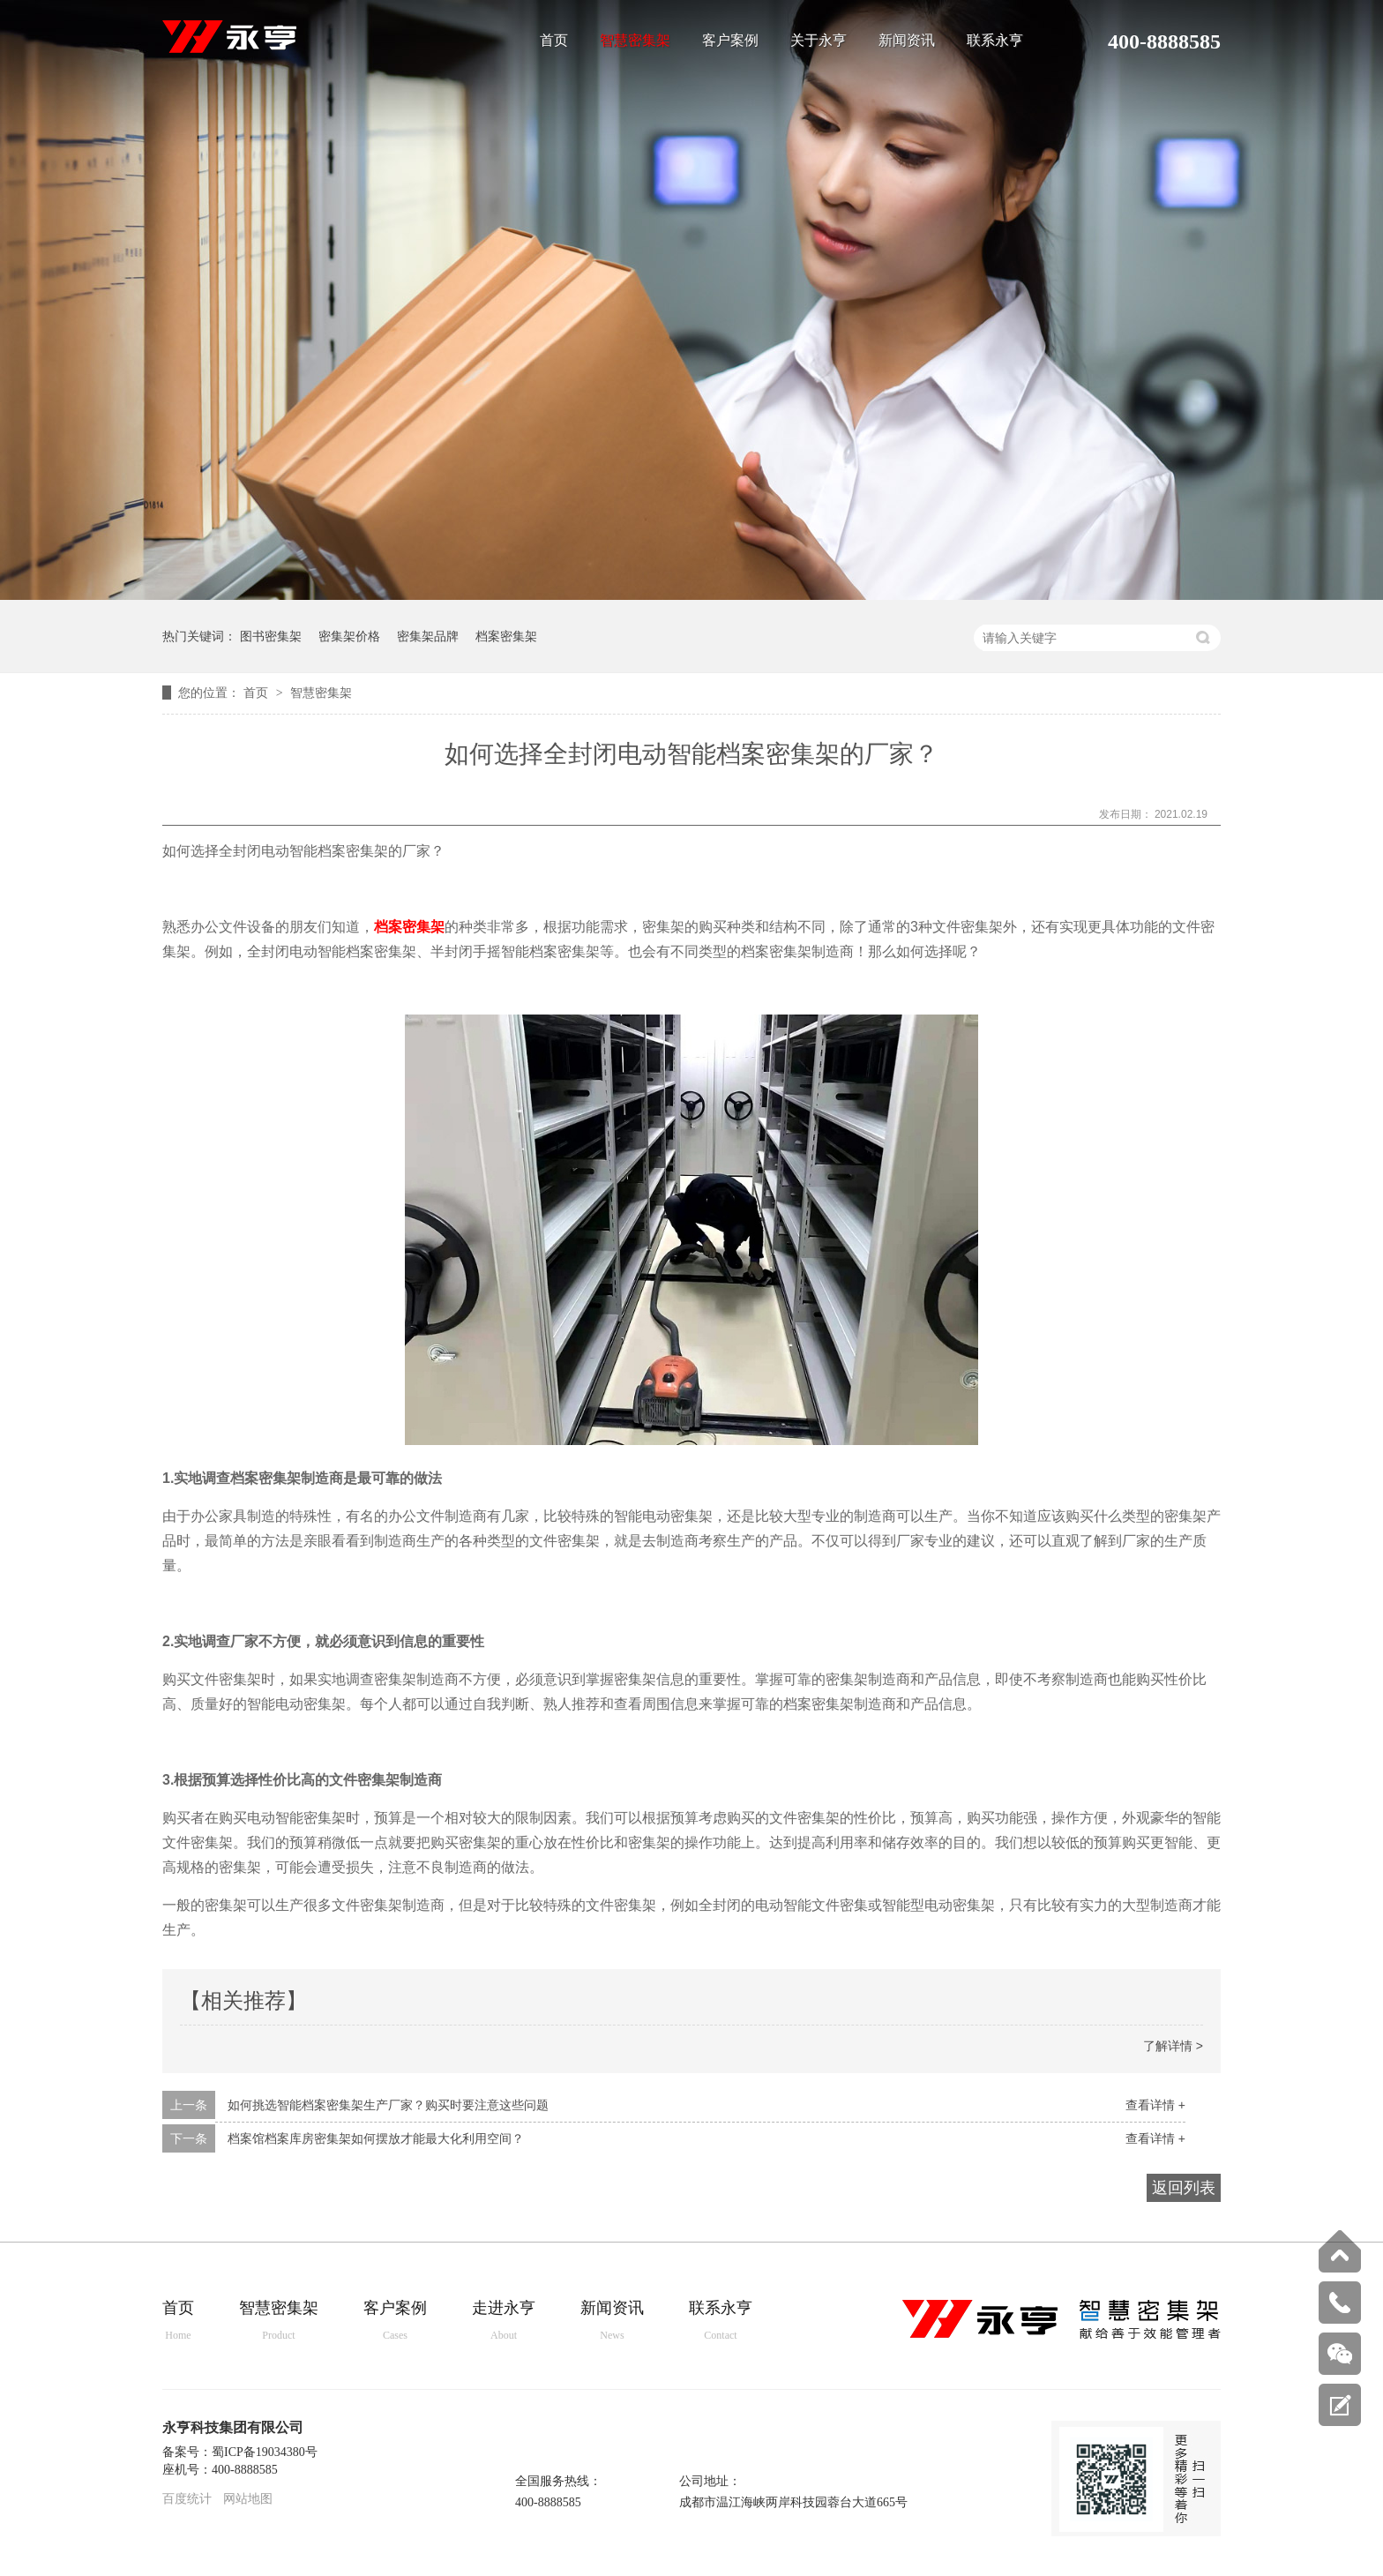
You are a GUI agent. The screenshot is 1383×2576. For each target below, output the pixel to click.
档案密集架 (506, 636)
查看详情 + (1155, 2105)
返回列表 (1183, 2188)
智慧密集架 (635, 41)
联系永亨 (995, 41)
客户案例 (730, 41)
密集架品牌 (428, 636)
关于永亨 (818, 41)
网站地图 (248, 2498)
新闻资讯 (906, 41)
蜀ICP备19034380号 (265, 2452)
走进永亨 (503, 2321)
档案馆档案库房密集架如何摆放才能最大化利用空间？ (376, 2138)
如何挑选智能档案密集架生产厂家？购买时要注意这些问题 (388, 2105)
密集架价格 (349, 636)
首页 (554, 41)
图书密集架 (271, 636)
